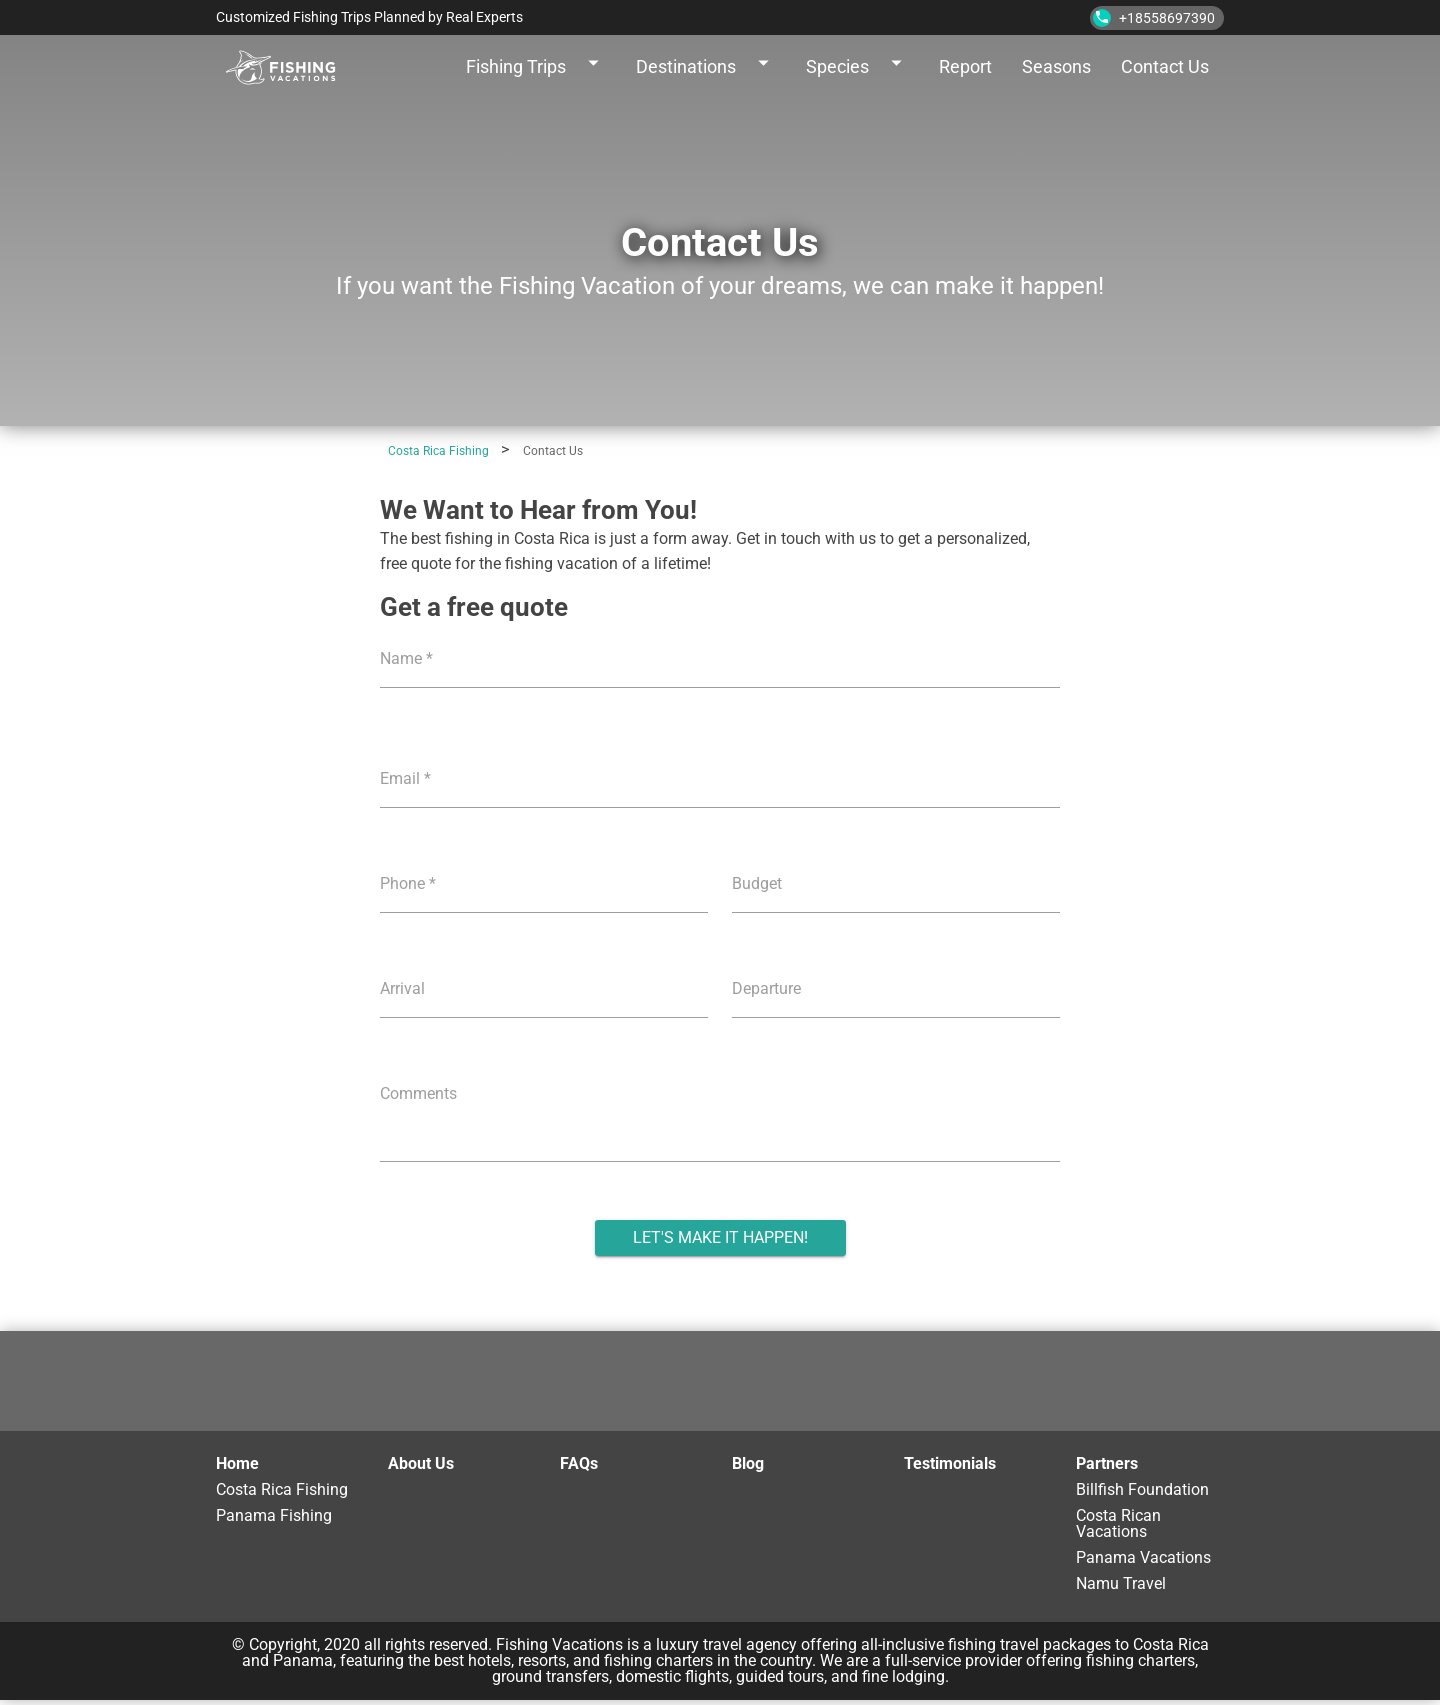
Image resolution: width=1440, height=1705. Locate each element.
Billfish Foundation (1142, 1490)
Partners (1107, 1463)
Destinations (706, 67)
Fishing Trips (536, 67)
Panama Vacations (1143, 1558)
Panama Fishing (274, 1516)
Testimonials (950, 1463)
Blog (748, 1463)
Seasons (1056, 66)
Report (965, 66)
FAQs (579, 1463)
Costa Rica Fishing (282, 1490)
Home (237, 1463)
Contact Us (1165, 66)
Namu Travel (1121, 1584)
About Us (421, 1463)
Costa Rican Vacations (1118, 1524)
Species (857, 67)
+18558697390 (1154, 18)
